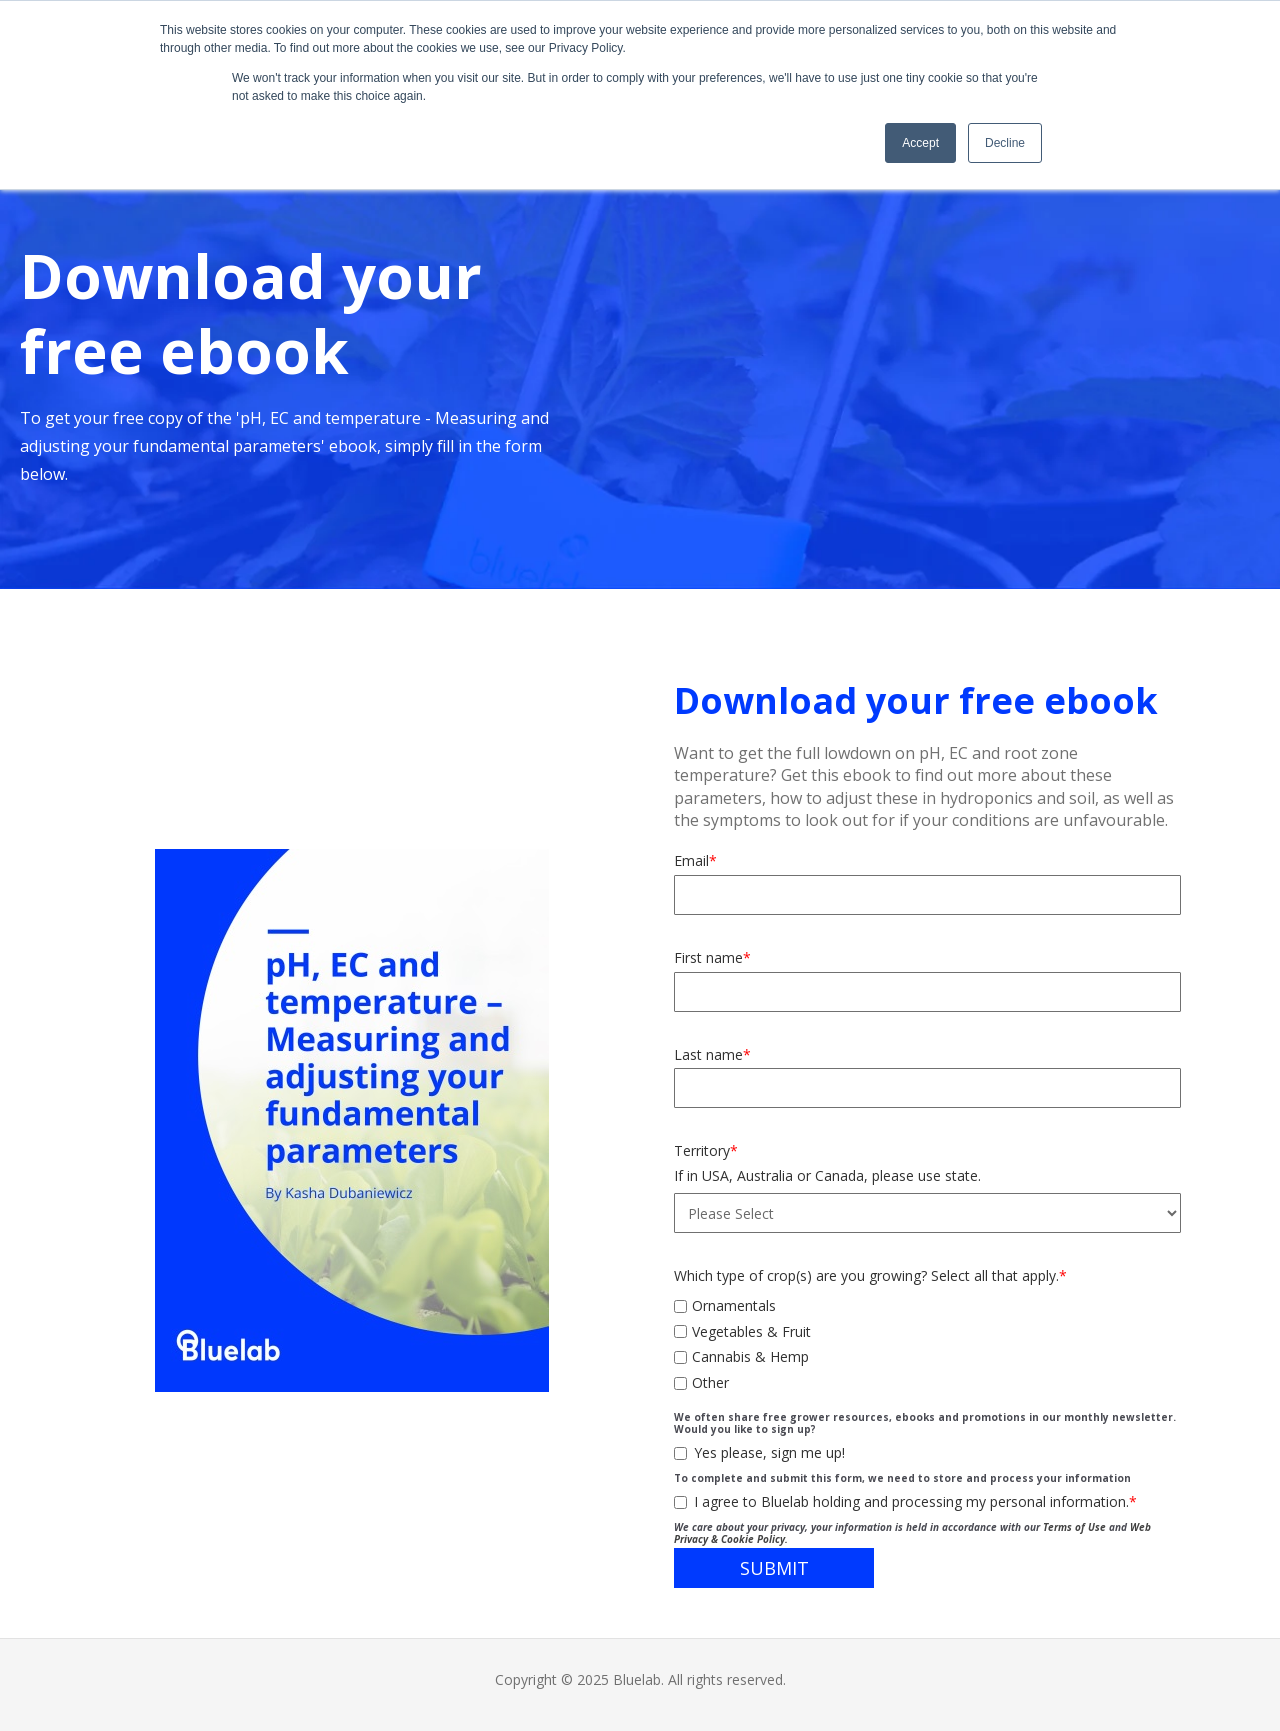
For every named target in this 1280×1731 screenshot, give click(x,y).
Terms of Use (1074, 1527)
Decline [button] (1005, 143)
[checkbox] (927, 1341)
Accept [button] (920, 143)
